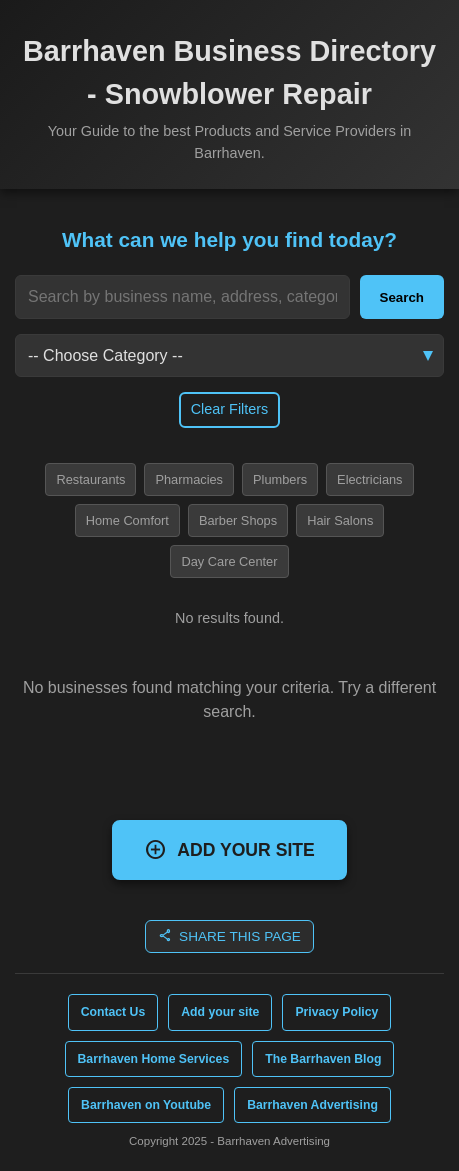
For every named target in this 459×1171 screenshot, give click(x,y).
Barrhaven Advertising (312, 1105)
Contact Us (113, 1012)
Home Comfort (127, 520)
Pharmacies (189, 479)
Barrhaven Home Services (154, 1059)
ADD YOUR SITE (229, 849)
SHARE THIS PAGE (229, 935)
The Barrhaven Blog (323, 1059)
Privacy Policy (336, 1012)
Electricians (369, 479)
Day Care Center (229, 561)
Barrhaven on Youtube (146, 1105)
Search (402, 297)
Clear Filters (230, 409)
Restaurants (90, 479)
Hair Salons (340, 520)
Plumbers (280, 479)
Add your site (220, 1012)
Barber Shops (238, 520)
